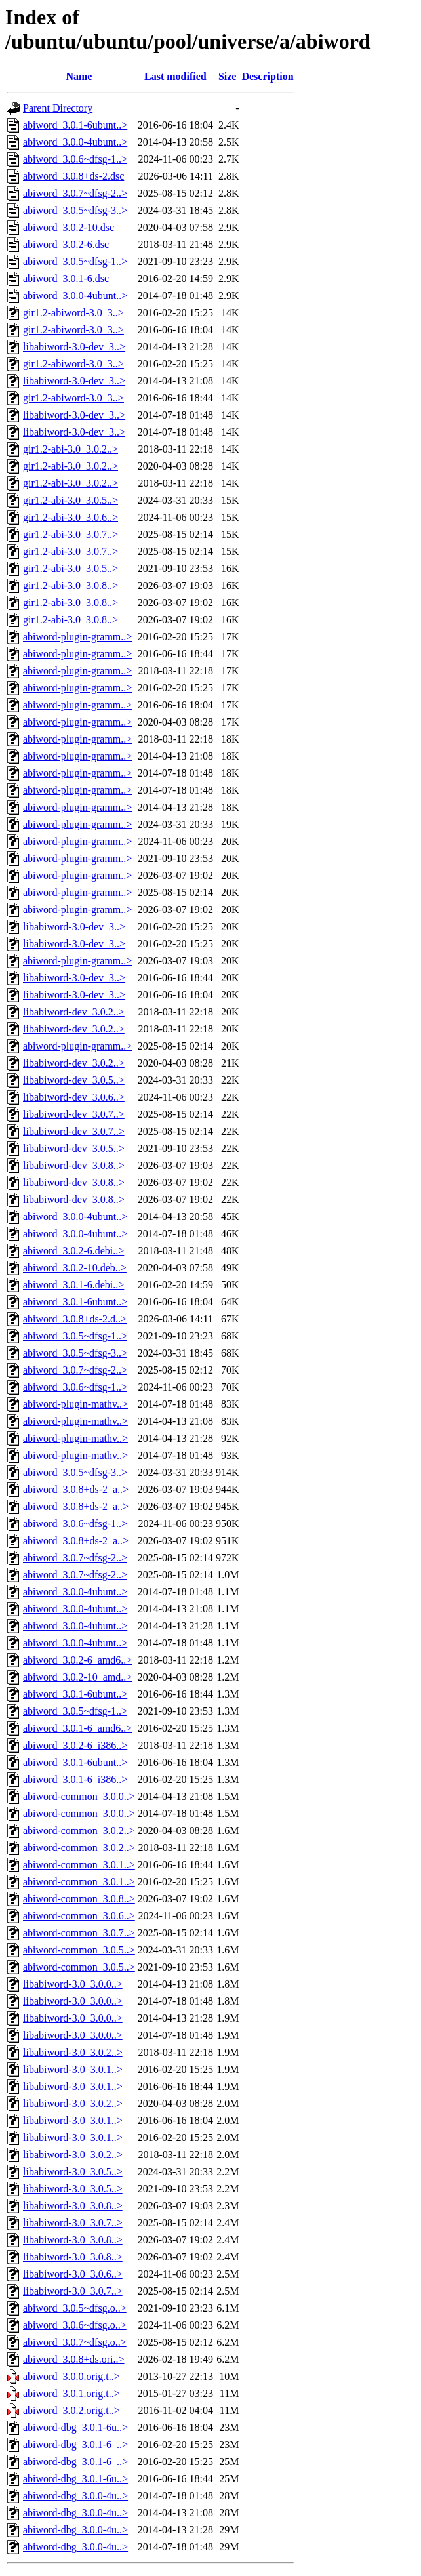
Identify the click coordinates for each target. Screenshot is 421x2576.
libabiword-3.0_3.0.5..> (73, 2171)
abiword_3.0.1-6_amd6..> (77, 1728)
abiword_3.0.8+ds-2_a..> (76, 1489)
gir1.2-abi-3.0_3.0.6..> (70, 517)
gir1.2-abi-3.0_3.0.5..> (70, 500)
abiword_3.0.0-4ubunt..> (75, 142)
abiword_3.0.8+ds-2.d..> (75, 1318)
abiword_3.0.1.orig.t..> (71, 2393)
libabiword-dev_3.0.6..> (74, 1097)
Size (227, 76)
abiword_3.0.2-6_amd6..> (77, 1660)
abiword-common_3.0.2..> (79, 1830)
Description (267, 76)
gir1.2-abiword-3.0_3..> (73, 312)
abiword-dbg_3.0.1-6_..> (75, 2444)
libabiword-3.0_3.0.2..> (73, 2052)
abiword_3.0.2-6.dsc (66, 244)
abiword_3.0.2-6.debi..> (73, 1250)
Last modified (175, 76)
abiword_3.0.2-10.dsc (68, 227)
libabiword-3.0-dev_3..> (74, 346)
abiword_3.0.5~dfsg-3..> (75, 210)
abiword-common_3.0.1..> (79, 1864)
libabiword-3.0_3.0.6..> (73, 2274)
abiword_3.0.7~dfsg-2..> (75, 193)
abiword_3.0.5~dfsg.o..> (75, 2308)
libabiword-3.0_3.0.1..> (73, 2069)
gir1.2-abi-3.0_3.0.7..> (70, 534)
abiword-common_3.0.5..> (79, 1949)
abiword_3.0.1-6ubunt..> (75, 125)
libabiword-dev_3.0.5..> (74, 1080)
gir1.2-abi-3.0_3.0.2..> (70, 449)
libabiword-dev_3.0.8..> (74, 1165)
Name (79, 76)
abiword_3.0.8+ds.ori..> (73, 2359)
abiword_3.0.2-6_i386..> (75, 1745)
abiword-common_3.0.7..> (79, 1932)
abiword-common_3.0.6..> (79, 1915)
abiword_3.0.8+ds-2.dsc (73, 176)
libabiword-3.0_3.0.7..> (73, 2222)
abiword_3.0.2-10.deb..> (75, 1267)
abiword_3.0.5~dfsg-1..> (75, 261)
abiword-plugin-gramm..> (77, 636)
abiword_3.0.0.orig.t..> (71, 2376)
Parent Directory (57, 107)
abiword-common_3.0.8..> (79, 1898)
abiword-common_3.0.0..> (79, 1796)
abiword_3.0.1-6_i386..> (75, 1779)
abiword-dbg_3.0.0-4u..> (75, 2495)
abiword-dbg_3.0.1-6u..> (75, 2427)
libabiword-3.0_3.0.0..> (73, 1984)
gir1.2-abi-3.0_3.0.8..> (70, 585)
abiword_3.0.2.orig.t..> (71, 2410)
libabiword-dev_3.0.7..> (74, 1114)
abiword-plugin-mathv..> (75, 1404)
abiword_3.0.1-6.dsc (66, 278)
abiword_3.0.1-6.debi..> (73, 1284)
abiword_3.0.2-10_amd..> (77, 1677)
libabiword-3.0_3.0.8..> (73, 2205)
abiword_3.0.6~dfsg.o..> (75, 2325)
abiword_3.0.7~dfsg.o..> (75, 2342)
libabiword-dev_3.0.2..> (74, 1011)
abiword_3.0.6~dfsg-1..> (75, 159)
